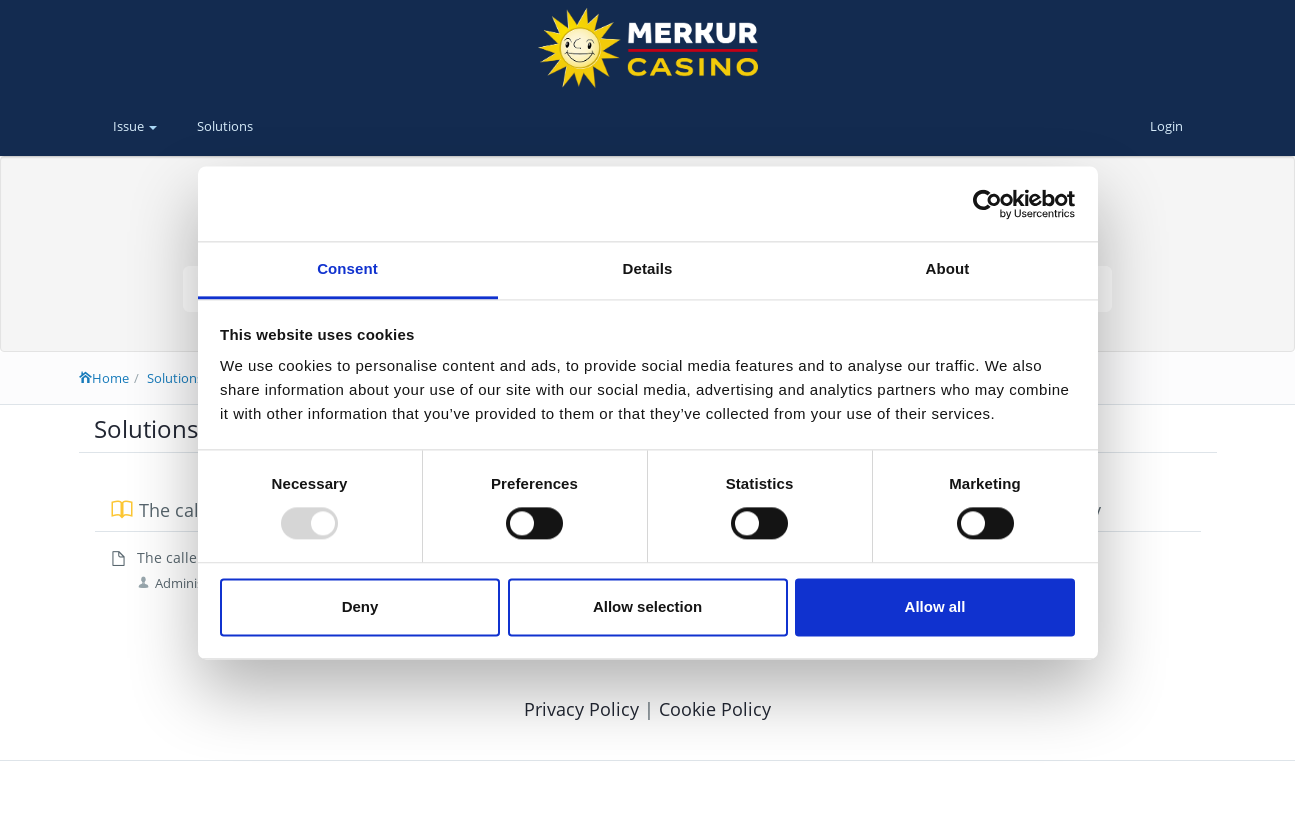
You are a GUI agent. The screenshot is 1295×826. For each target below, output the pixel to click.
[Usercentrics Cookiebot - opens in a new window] (987, 204)
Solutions (225, 126)
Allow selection (647, 606)
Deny (360, 606)
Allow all (935, 606)
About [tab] (948, 268)
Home (104, 378)
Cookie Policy (715, 709)
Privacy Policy (584, 709)
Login (1166, 126)
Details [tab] (648, 268)
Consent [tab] (347, 268)
